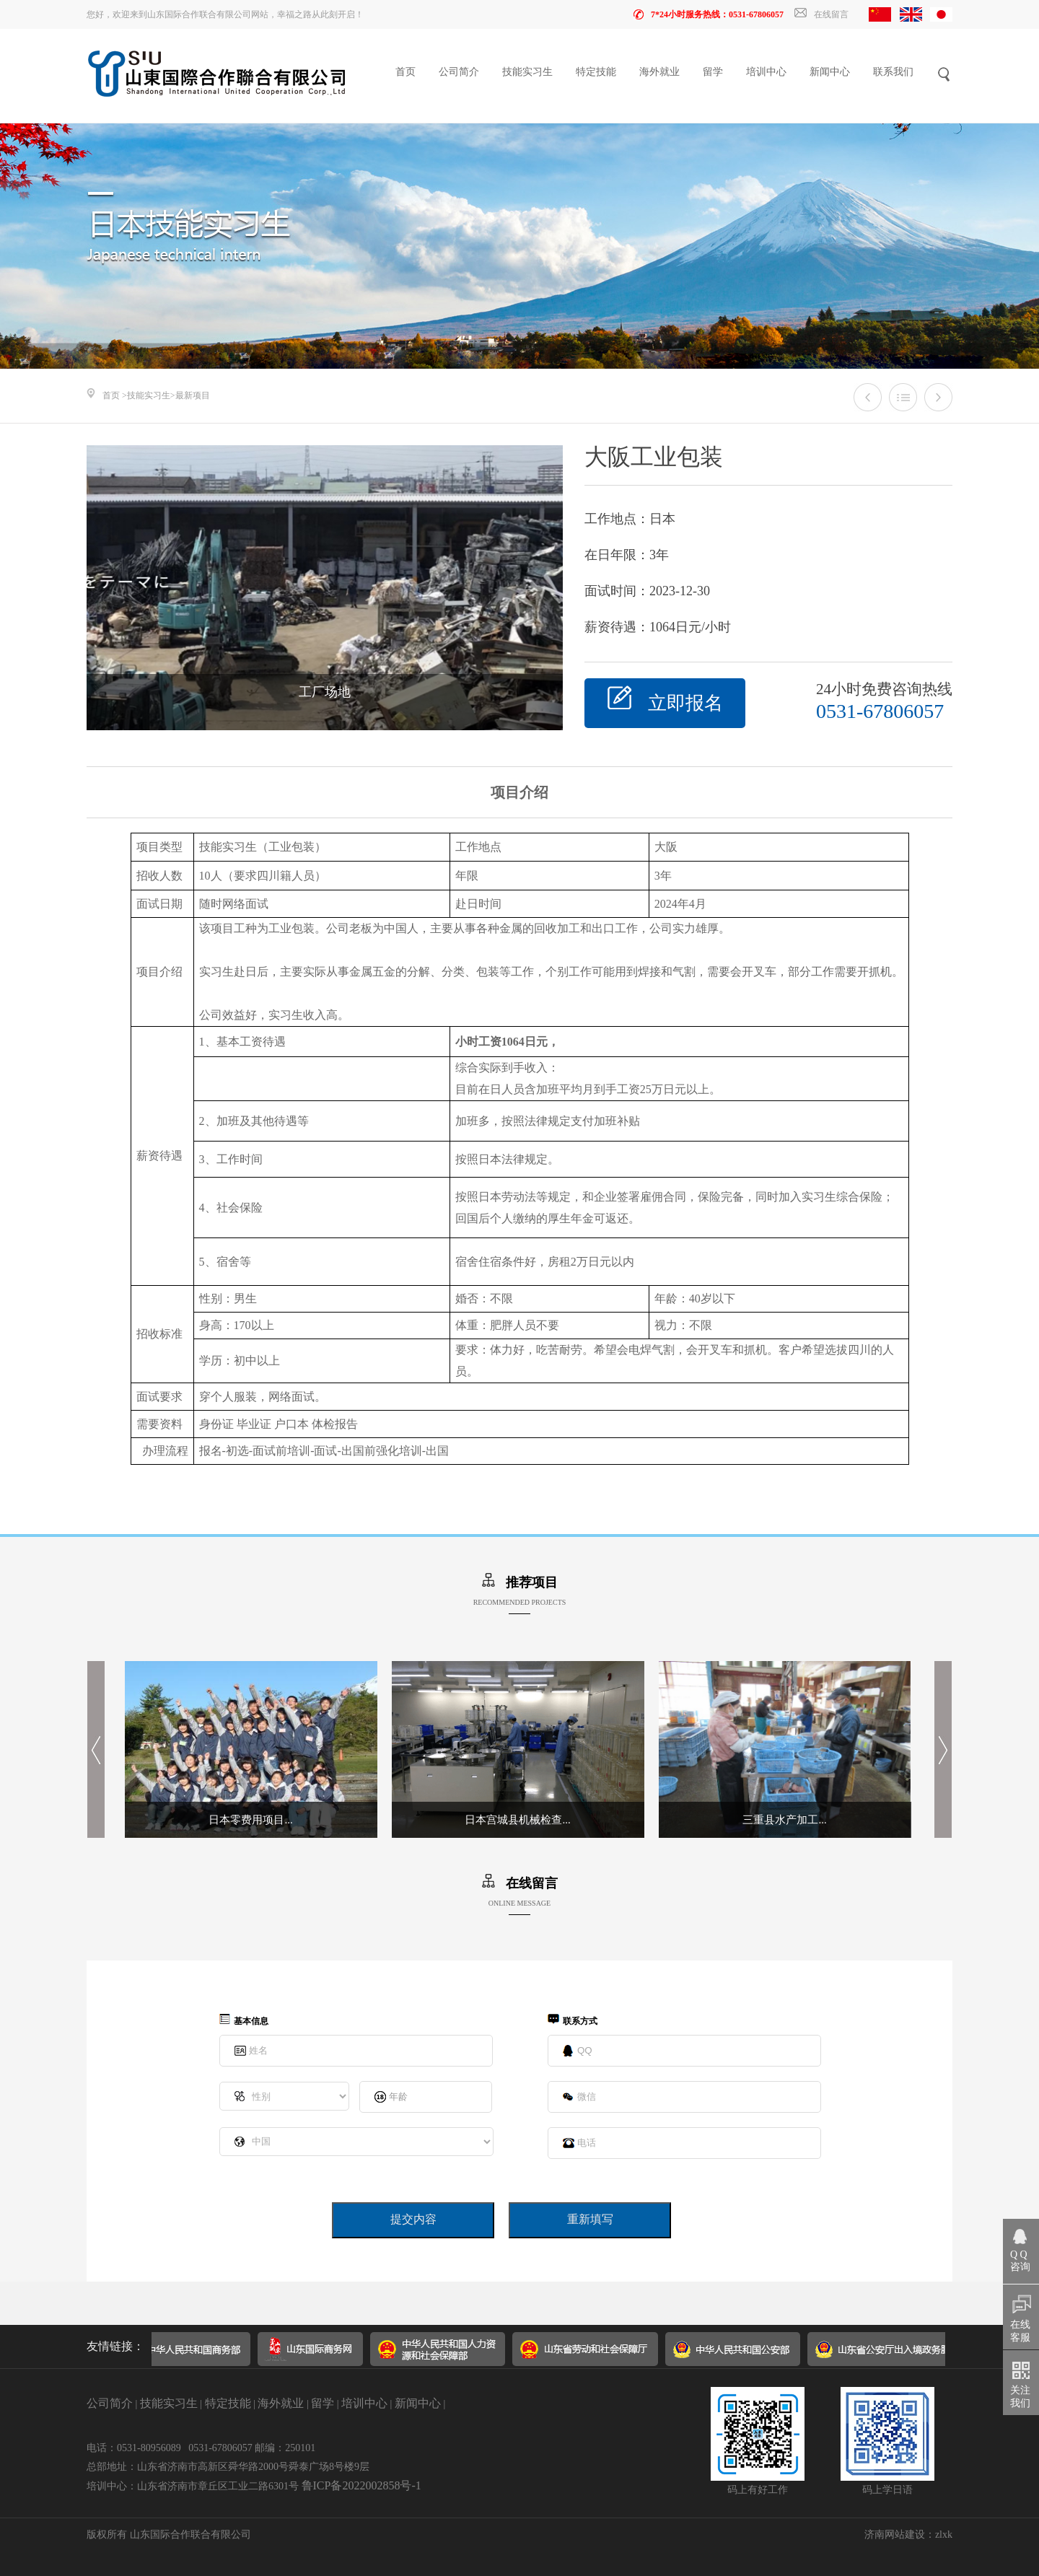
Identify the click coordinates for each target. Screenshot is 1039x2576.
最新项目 (192, 395)
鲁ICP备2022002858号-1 (361, 2485)
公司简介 (459, 71)
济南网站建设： (899, 2534)
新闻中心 (830, 71)
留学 (713, 71)
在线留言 (821, 14)
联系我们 (893, 71)
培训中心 (766, 71)
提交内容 (413, 2219)
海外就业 (659, 71)
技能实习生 (527, 71)
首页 (405, 71)
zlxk (943, 2534)
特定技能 (596, 71)
